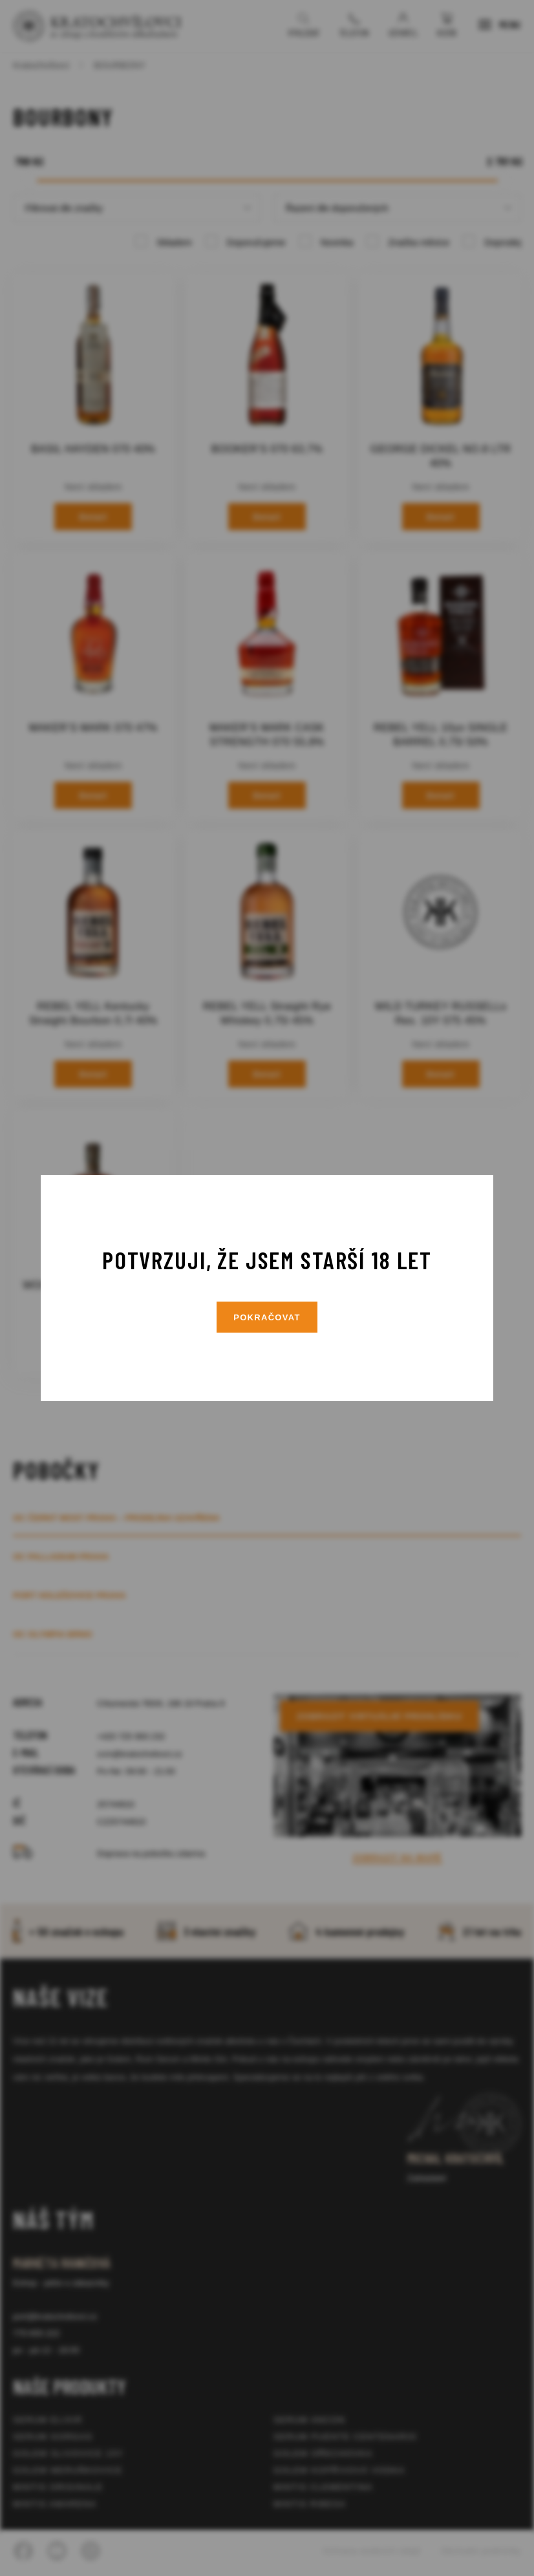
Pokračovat (267, 1317)
